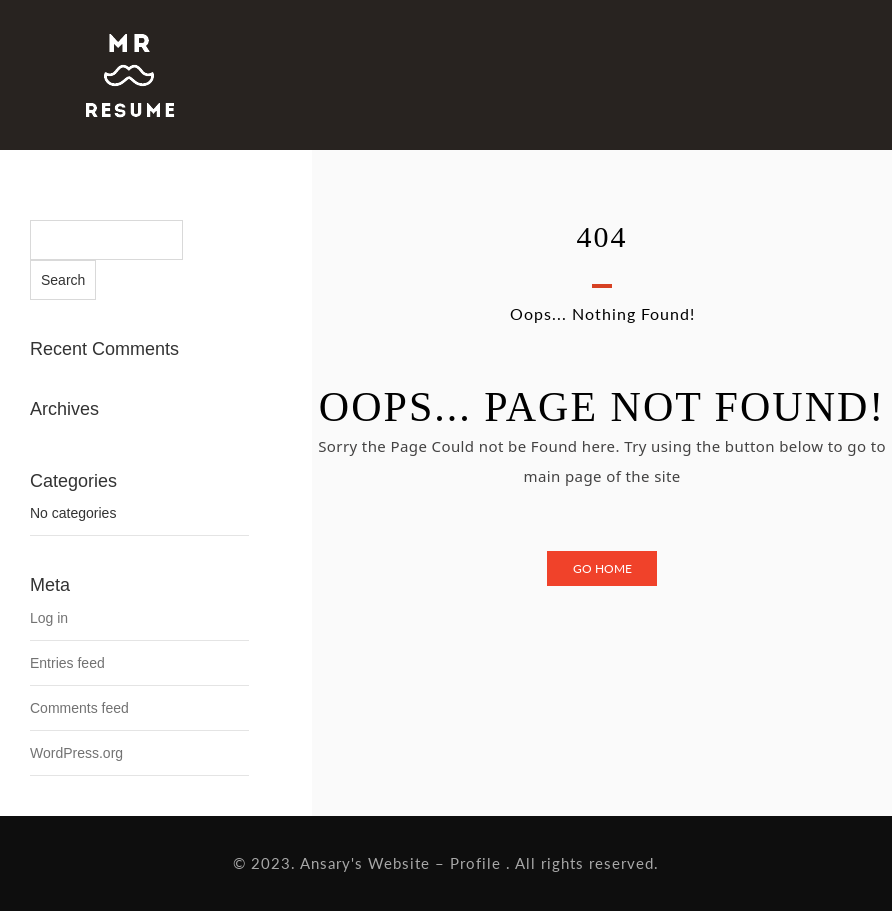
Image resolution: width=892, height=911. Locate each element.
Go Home (602, 568)
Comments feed (79, 708)
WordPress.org (76, 753)
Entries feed (67, 663)
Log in (49, 618)
